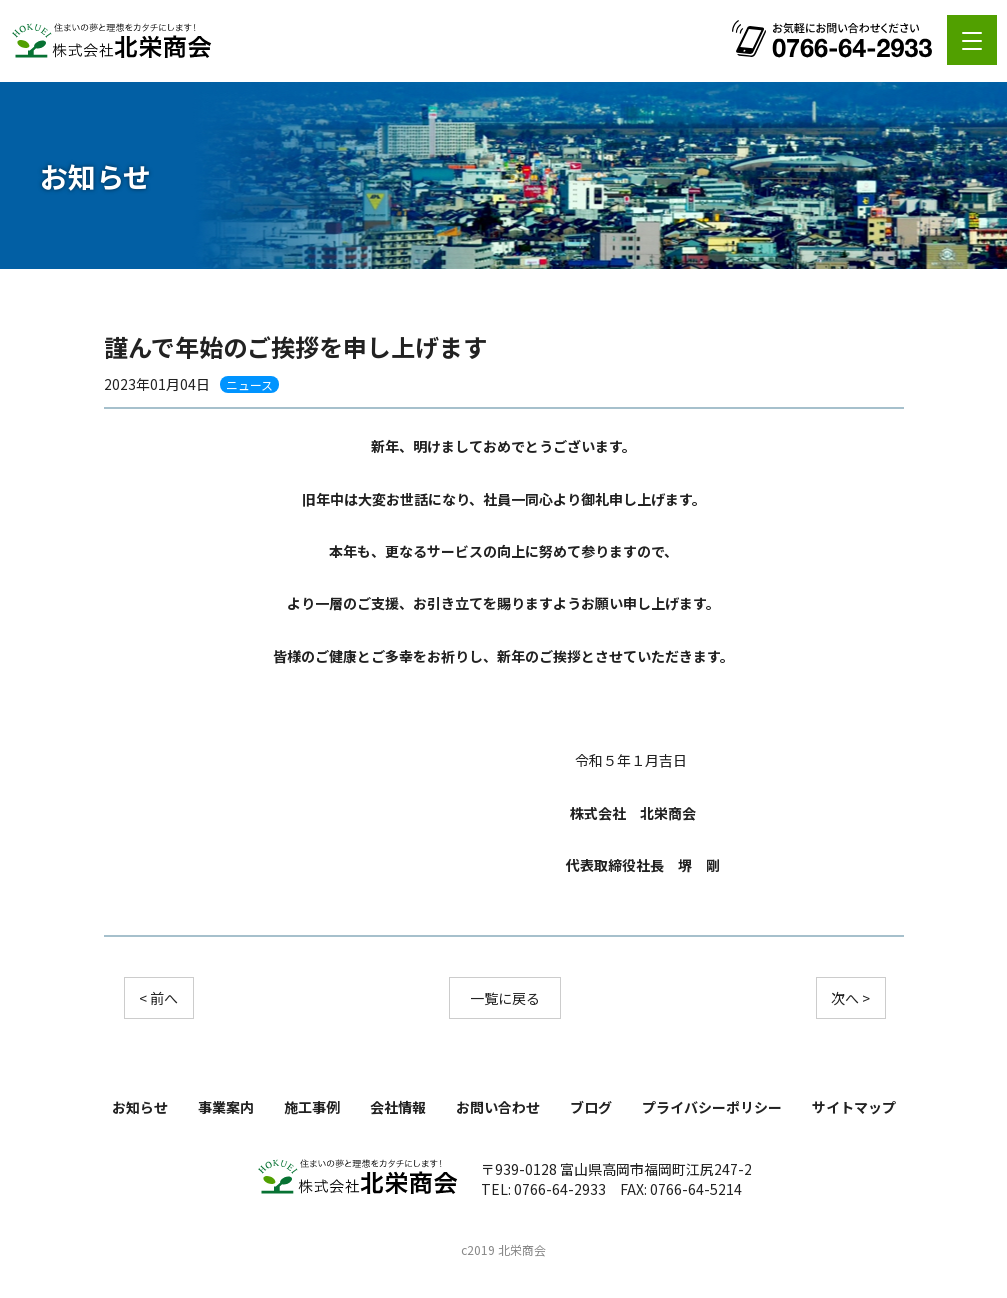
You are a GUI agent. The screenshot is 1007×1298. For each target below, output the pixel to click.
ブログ (591, 1107)
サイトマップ (854, 1107)
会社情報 (398, 1107)
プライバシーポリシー (712, 1107)
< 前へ (158, 998)
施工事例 (312, 1107)
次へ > (850, 998)
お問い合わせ (498, 1107)
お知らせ (140, 1107)
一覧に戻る (505, 998)
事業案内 (226, 1107)
